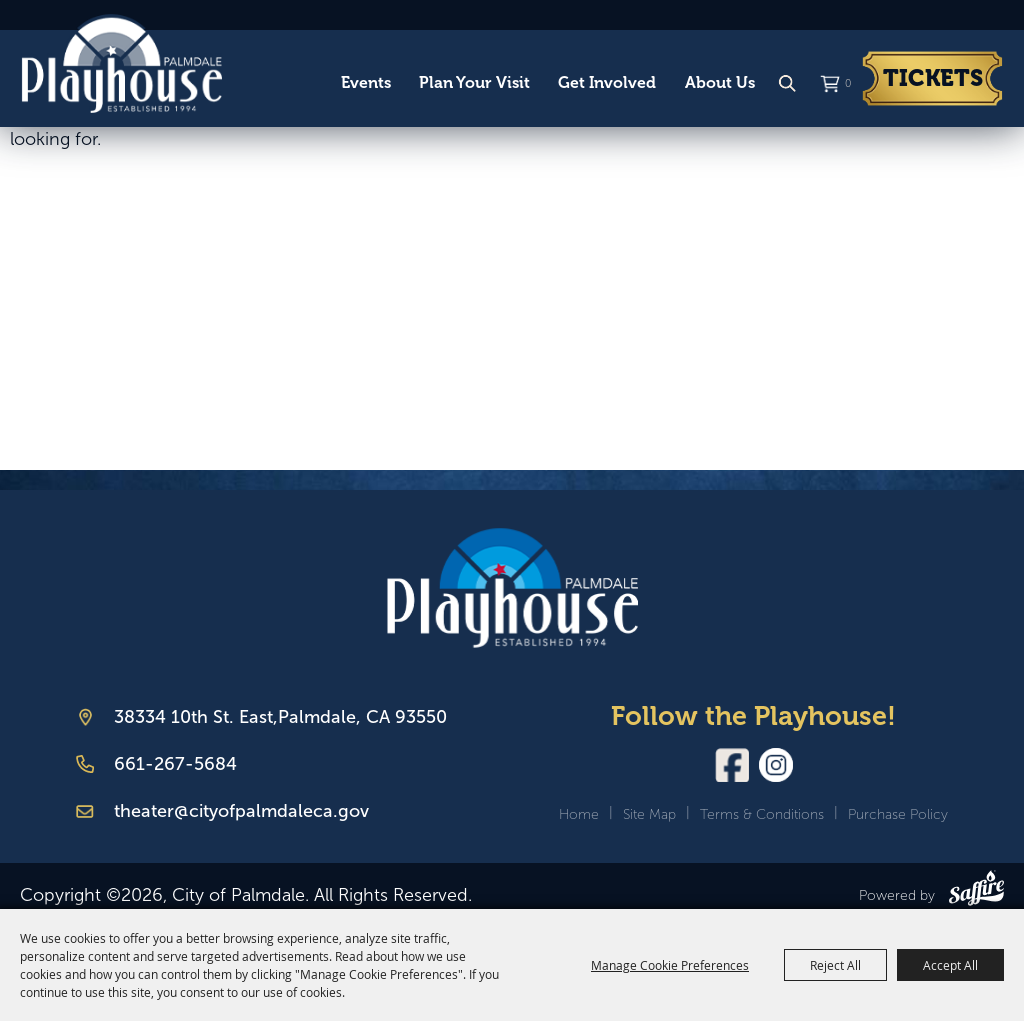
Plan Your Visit (474, 83)
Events (366, 83)
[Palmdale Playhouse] (512, 587)
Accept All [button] (950, 965)
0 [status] (848, 83)
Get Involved (607, 83)
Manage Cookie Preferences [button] (670, 965)
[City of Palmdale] (121, 64)
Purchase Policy (898, 814)
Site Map (649, 814)
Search (787, 84)
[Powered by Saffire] (976, 892)
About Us (720, 83)
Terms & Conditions (762, 814)
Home (579, 814)
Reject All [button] (835, 965)
